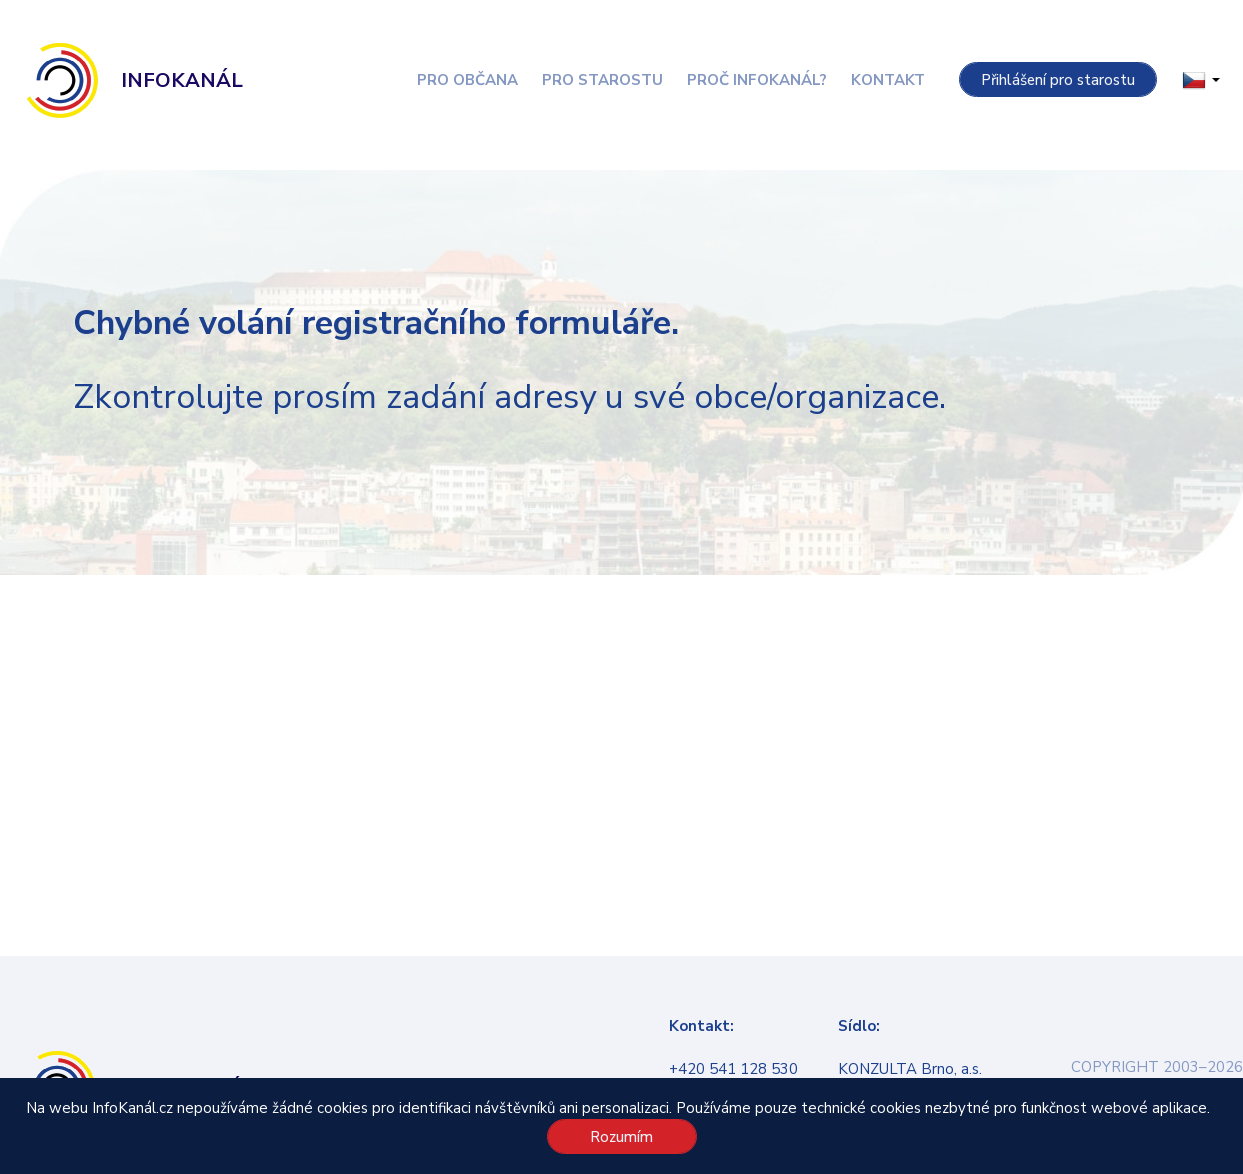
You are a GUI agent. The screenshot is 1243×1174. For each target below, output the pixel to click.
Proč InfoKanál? (757, 80)
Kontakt (888, 80)
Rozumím (621, 1137)
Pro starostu (602, 80)
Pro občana (467, 80)
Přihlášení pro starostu (1058, 80)
